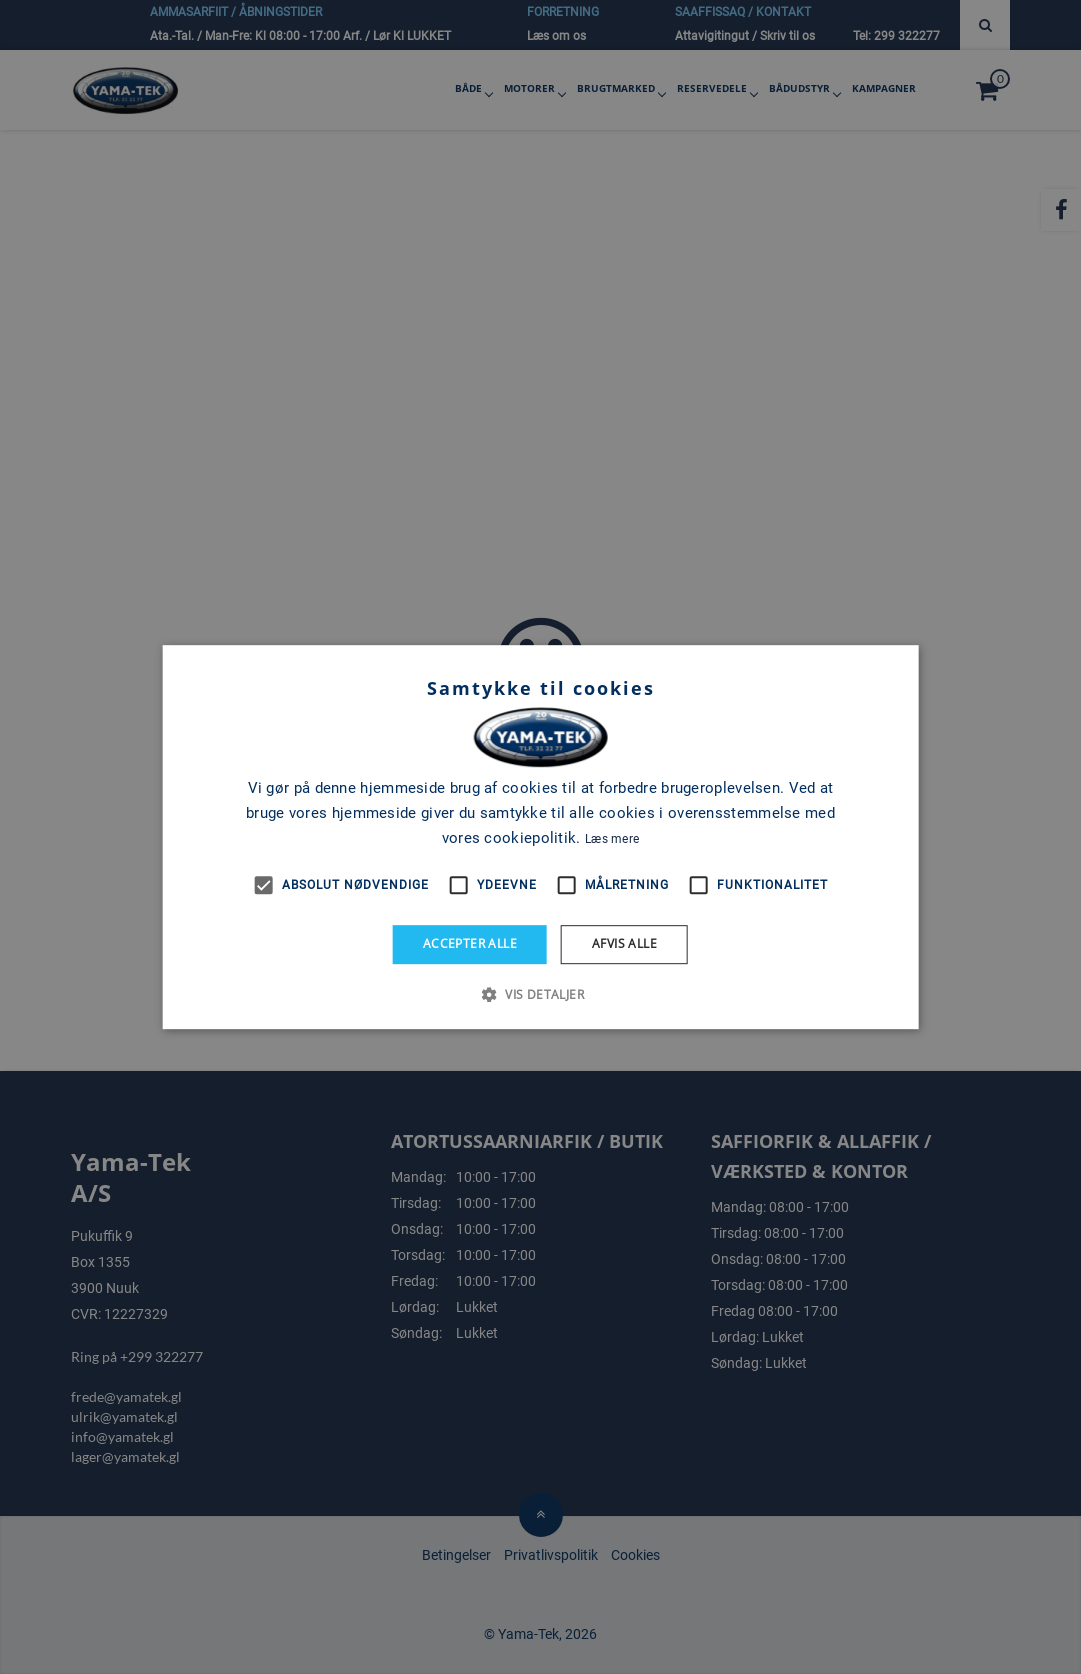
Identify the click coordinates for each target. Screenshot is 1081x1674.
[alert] (540, 837)
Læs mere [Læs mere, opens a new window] (612, 839)
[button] (540, 994)
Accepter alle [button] (470, 943)
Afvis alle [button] (624, 943)
